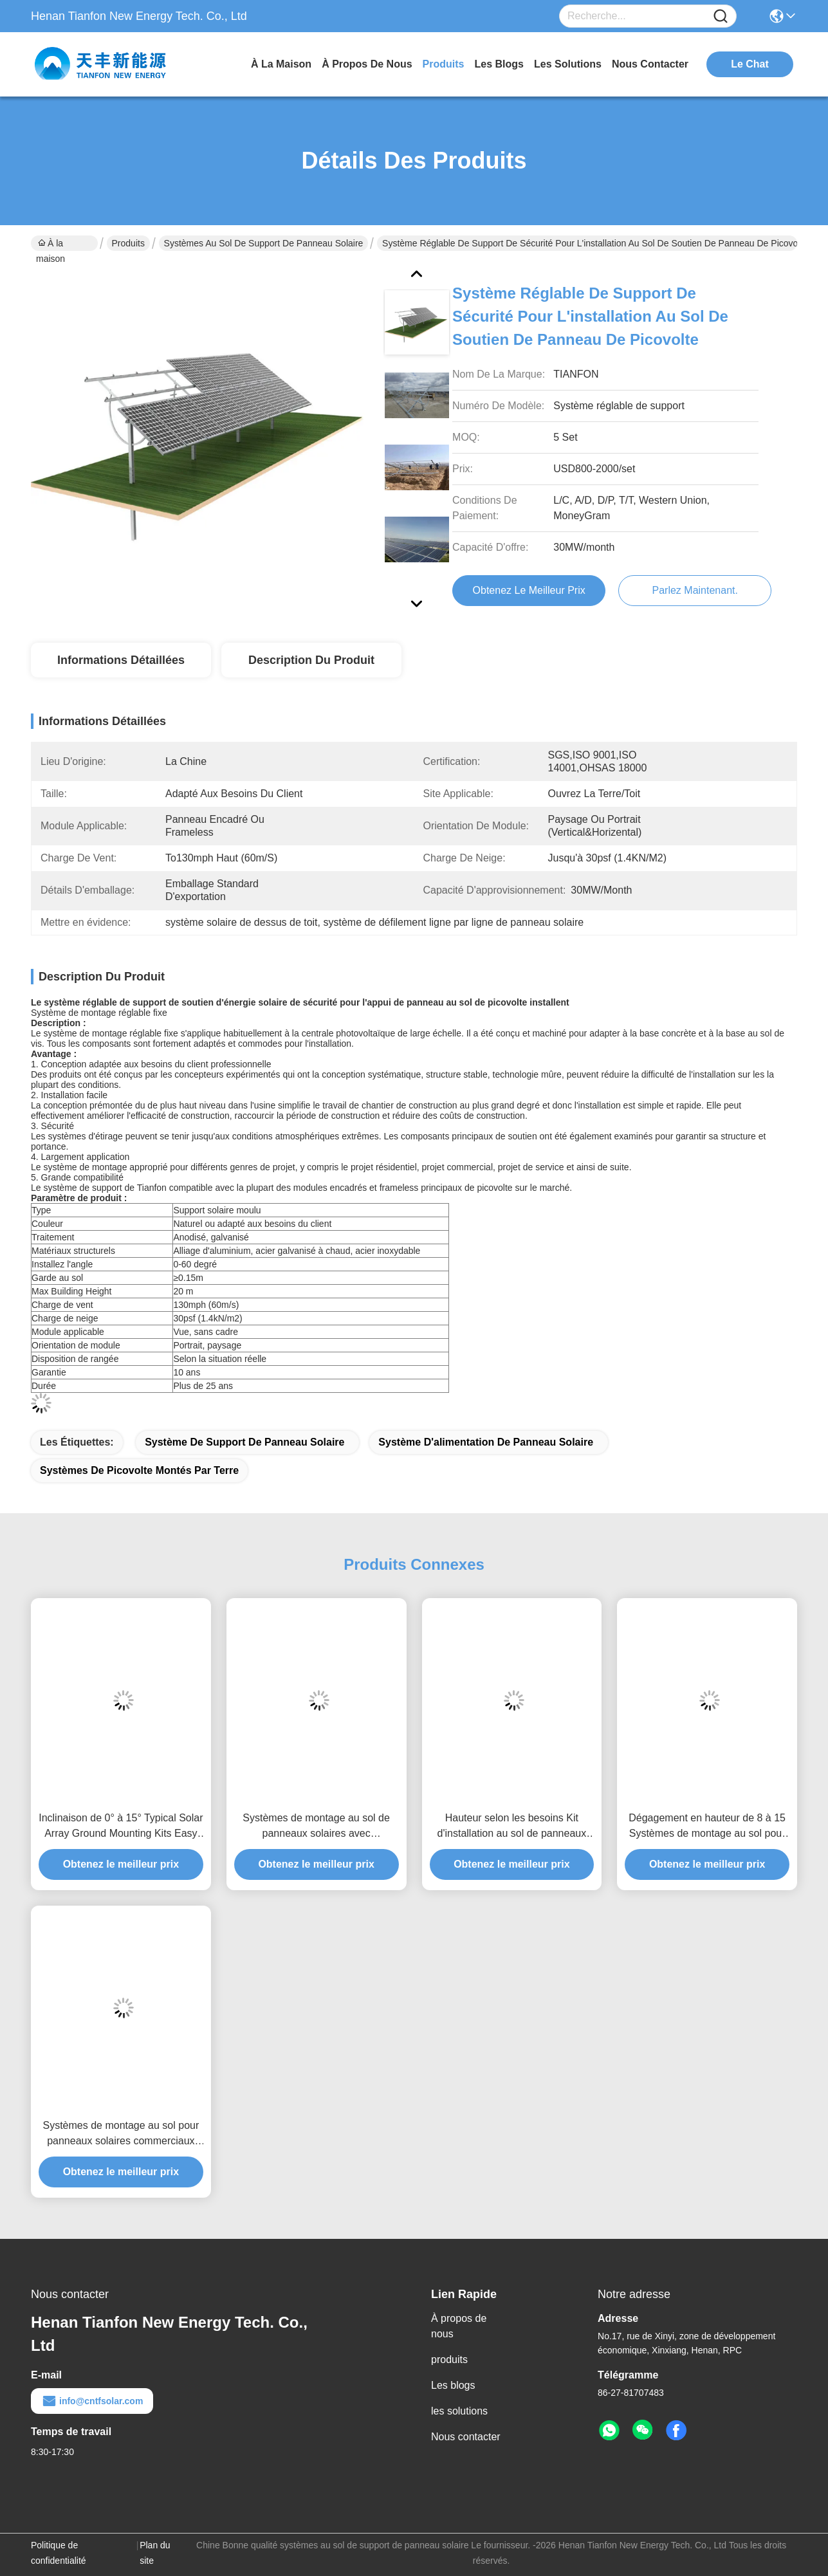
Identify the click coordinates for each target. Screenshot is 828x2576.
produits (444, 64)
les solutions (568, 64)
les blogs (499, 64)
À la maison (281, 64)
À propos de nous (367, 64)
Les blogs (453, 2385)
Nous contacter (466, 2436)
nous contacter (650, 64)
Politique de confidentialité (58, 2553)
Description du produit (311, 660)
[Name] (720, 16)
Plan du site (155, 2553)
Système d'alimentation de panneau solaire (485, 1442)
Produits (128, 243)
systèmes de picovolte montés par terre (139, 1470)
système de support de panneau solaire (244, 1442)
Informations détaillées (121, 660)
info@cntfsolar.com (92, 2401)
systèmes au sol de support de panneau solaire (263, 243)
